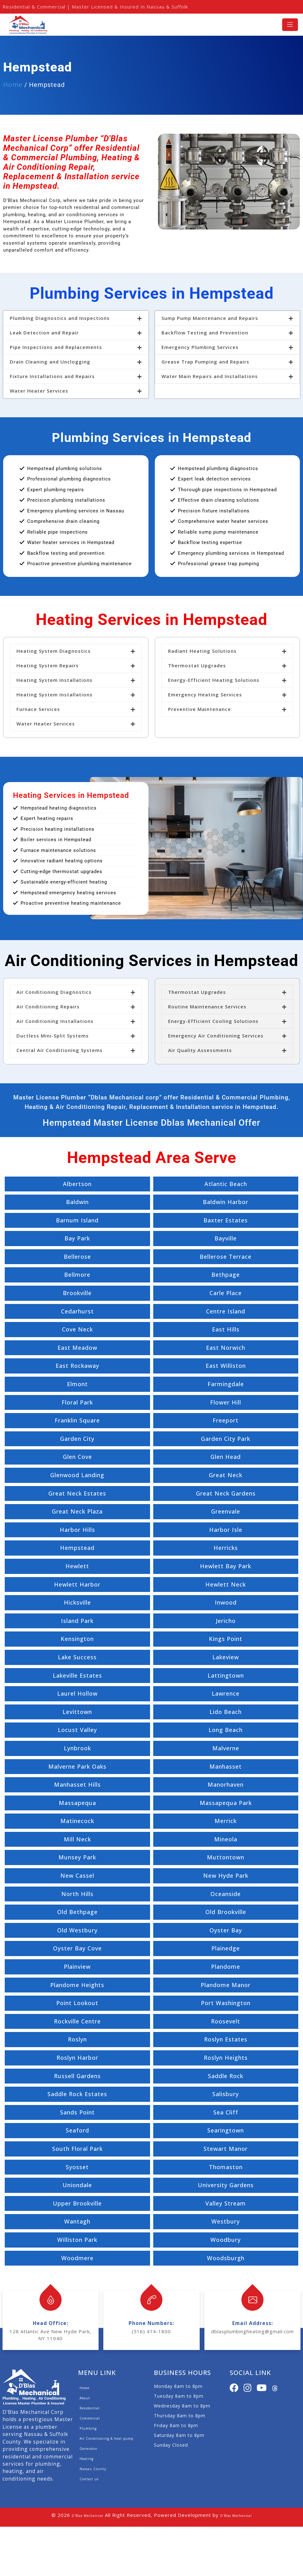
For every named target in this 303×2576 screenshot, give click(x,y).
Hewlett (77, 1566)
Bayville (226, 1238)
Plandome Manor (226, 1985)
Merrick (226, 1821)
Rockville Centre (77, 2021)
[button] (75, 318)
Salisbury (225, 2094)
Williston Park (77, 2239)
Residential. (90, 2408)
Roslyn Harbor (77, 2057)
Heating (87, 2459)
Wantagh (77, 2221)
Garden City (77, 1438)
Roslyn (77, 2039)
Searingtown (225, 2130)
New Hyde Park (225, 1875)
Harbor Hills (77, 1529)
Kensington (77, 1639)
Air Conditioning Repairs (48, 1006)
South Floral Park (77, 2148)
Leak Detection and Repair (44, 332)
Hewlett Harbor (77, 1584)
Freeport (226, 1420)
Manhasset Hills (77, 1784)
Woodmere (77, 2258)
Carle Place (225, 1293)
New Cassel (77, 1875)
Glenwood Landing (77, 1475)
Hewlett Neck (225, 1584)
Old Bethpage (77, 1912)
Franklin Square (77, 1420)
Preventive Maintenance (199, 709)
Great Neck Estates (77, 1493)
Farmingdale (226, 1384)
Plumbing (88, 2428)
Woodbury (225, 2239)
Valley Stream (225, 2203)
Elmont (77, 1384)
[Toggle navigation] (290, 24)
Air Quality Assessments (200, 1050)
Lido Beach (225, 1712)
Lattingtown (226, 1675)
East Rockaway (77, 1365)
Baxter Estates (225, 1220)
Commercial (90, 2418)
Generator (88, 2448)
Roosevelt (225, 2021)
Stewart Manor (225, 2148)
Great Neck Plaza (77, 1511)
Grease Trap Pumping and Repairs (205, 361)
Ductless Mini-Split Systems (52, 1035)
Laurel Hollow (77, 1693)
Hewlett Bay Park (225, 1566)
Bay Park (77, 1238)
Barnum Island (77, 1220)
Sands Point (77, 2112)
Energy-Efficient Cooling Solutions (213, 1021)
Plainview (77, 1966)
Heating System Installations (54, 680)
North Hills (77, 1894)
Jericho (226, 1621)
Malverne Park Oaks (77, 1766)
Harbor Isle (225, 1529)
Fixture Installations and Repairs (52, 376)
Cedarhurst (77, 1311)
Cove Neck (77, 1329)
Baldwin (77, 1202)
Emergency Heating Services (205, 694)
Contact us (89, 2479)
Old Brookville (225, 1912)
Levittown (77, 1712)
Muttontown (225, 1857)
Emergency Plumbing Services (200, 347)
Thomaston (226, 2167)
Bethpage (225, 1274)
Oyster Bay (225, 1930)
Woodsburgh (226, 2258)
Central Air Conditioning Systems (59, 1050)
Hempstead (77, 1547)
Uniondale (77, 2185)
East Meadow (77, 1347)
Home (12, 84)
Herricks (226, 1547)
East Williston (226, 1365)
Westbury (225, 2221)
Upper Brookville (77, 2203)
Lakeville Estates (77, 1675)
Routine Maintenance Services (207, 1006)
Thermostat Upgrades (197, 665)
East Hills (225, 1329)
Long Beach (226, 1730)
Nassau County (93, 2469)
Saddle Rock (225, 2076)
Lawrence (225, 1693)
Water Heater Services (39, 391)
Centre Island (225, 1311)
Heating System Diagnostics (53, 651)
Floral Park (77, 1402)
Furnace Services (38, 709)
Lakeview (225, 1657)
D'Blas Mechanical (87, 2515)
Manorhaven (226, 1784)
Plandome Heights (77, 1985)
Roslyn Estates (225, 2039)
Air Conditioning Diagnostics (54, 992)
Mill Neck (77, 1839)
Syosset (77, 2167)
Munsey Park (77, 1857)
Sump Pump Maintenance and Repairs (209, 318)
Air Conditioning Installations (55, 1021)
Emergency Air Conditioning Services (216, 1035)
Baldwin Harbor (225, 1202)
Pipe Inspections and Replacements (56, 347)
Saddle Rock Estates (77, 2094)
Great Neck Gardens (226, 1493)
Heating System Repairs (47, 665)
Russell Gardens (77, 2076)
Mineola (225, 1839)
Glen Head (225, 1456)
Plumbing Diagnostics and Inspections (60, 318)
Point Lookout (77, 2003)
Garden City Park (225, 1438)
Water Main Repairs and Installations (209, 376)
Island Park (77, 1621)
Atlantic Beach (225, 1184)
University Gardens (226, 2185)
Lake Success (77, 1657)
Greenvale (225, 1511)
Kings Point (225, 1639)
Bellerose (77, 1256)
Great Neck (225, 1475)
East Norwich (225, 1347)
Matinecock (77, 1821)
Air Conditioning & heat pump (106, 2438)
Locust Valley (77, 1730)
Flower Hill (225, 1402)
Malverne (225, 1748)
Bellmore (77, 1274)
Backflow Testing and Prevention (204, 332)
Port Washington (226, 2003)
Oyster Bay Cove (77, 1948)
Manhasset (225, 1766)
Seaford (77, 2130)
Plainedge (225, 1948)
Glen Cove (77, 1456)
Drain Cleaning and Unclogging (50, 361)
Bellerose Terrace (225, 1256)
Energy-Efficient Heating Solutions (213, 680)
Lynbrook (77, 1748)
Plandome (225, 1966)
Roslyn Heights (226, 2057)
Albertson (77, 1184)
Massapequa (77, 1803)
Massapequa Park (226, 1803)
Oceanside (225, 1894)
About (85, 2398)
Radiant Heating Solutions (202, 651)
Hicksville (77, 1602)
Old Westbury (77, 1930)
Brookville (77, 1293)
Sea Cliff (225, 2112)
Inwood (226, 1602)
